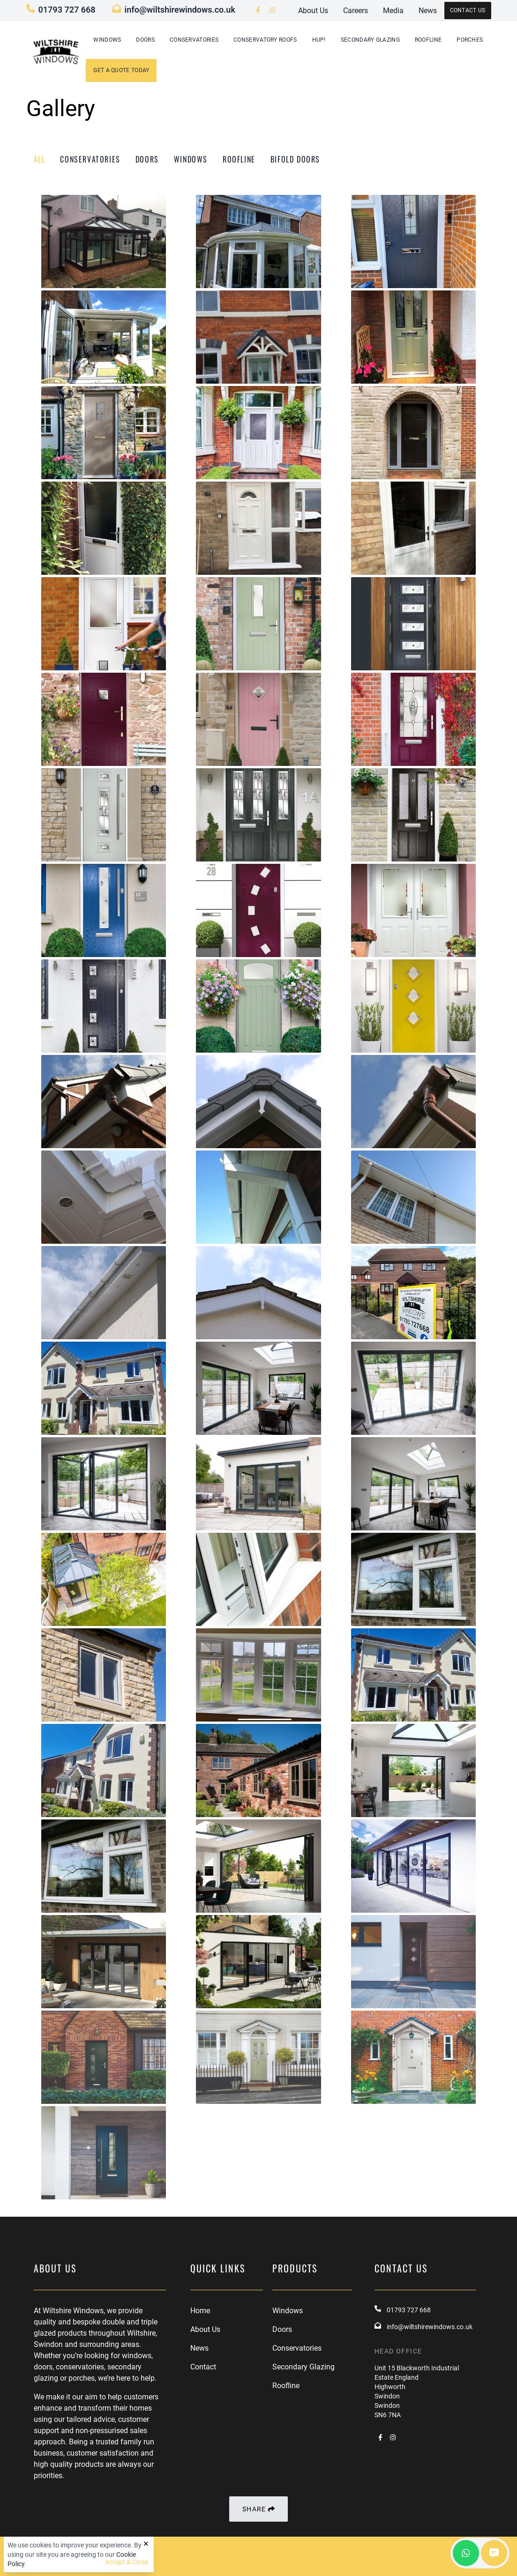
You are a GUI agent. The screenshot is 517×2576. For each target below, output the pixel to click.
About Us (205, 2329)
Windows (107, 40)
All (39, 159)
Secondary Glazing (370, 40)
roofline (239, 159)
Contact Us (468, 10)
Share (258, 2509)
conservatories (90, 159)
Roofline (428, 40)
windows (191, 159)
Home (200, 2310)
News (199, 2348)
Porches (470, 40)
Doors (145, 40)
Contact (203, 2366)
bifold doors (295, 159)
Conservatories (194, 40)
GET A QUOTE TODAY (121, 70)
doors (147, 159)
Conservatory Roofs (265, 40)
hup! (319, 40)
